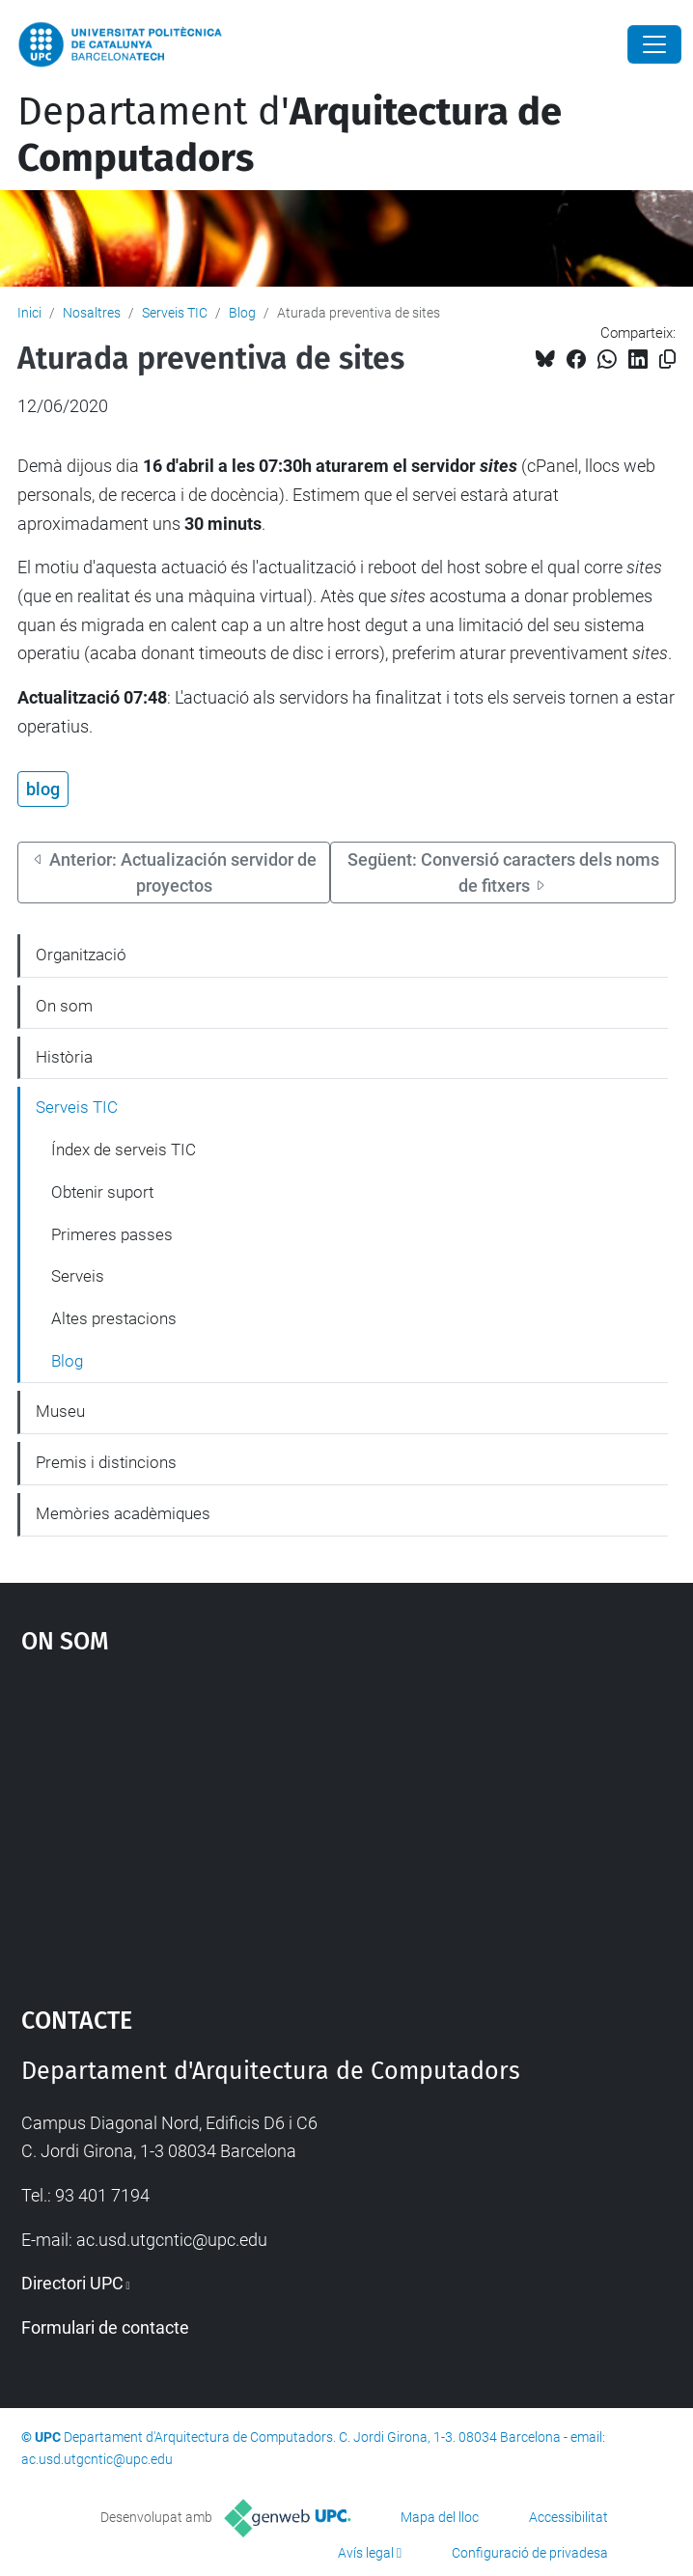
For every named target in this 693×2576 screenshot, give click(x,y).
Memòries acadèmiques (123, 1513)
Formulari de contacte (105, 2327)
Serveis (77, 1276)
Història (64, 1056)
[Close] (654, 44)
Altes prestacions (114, 1318)
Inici (29, 312)
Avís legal (366, 2553)
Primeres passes (112, 1234)
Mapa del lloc (440, 2517)
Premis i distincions (106, 1462)
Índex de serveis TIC (123, 1149)
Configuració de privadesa (530, 2553)
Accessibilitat (568, 2517)
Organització (81, 954)
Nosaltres (92, 312)
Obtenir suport (102, 1192)
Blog (242, 312)
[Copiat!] (667, 359)
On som (64, 1005)
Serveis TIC (175, 312)
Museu (60, 1411)
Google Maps (347, 1821)
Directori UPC (72, 2283)
